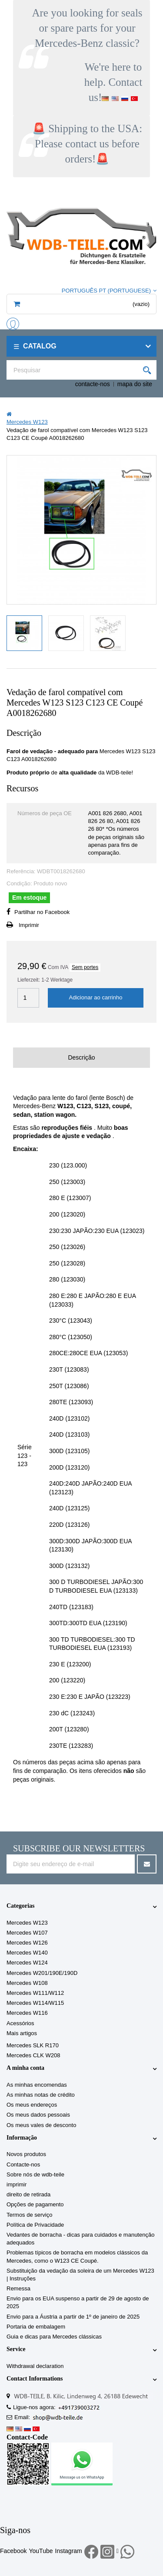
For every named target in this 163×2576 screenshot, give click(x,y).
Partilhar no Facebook (42, 912)
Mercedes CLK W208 (33, 2055)
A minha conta (25, 2068)
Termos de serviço (29, 2215)
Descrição (81, 1057)
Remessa (18, 2288)
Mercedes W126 (27, 1942)
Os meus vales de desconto (41, 2125)
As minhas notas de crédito (41, 2094)
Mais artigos (22, 2033)
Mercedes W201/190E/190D (42, 1973)
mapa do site (134, 384)
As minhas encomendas (37, 2085)
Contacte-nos (23, 2164)
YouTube (41, 2550)
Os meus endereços (32, 2104)
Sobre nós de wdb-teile (35, 2174)
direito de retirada (28, 2194)
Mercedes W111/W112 (35, 1993)
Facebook (13, 2550)
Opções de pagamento (35, 2204)
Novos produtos (26, 2154)
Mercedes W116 (27, 2013)
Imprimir (29, 925)
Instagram (68, 2550)
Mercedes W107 (27, 1932)
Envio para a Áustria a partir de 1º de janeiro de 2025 (73, 2316)
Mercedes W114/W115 (35, 2003)
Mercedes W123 (27, 1922)
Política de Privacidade (35, 2224)
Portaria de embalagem (36, 2326)
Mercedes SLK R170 (33, 2045)
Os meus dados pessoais (38, 2114)
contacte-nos (92, 384)
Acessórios (20, 2023)
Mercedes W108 (27, 1983)
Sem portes (85, 967)
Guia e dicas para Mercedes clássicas (54, 2336)
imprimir (17, 2184)
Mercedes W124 (27, 1962)
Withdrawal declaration (35, 2366)
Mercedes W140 (27, 1952)
